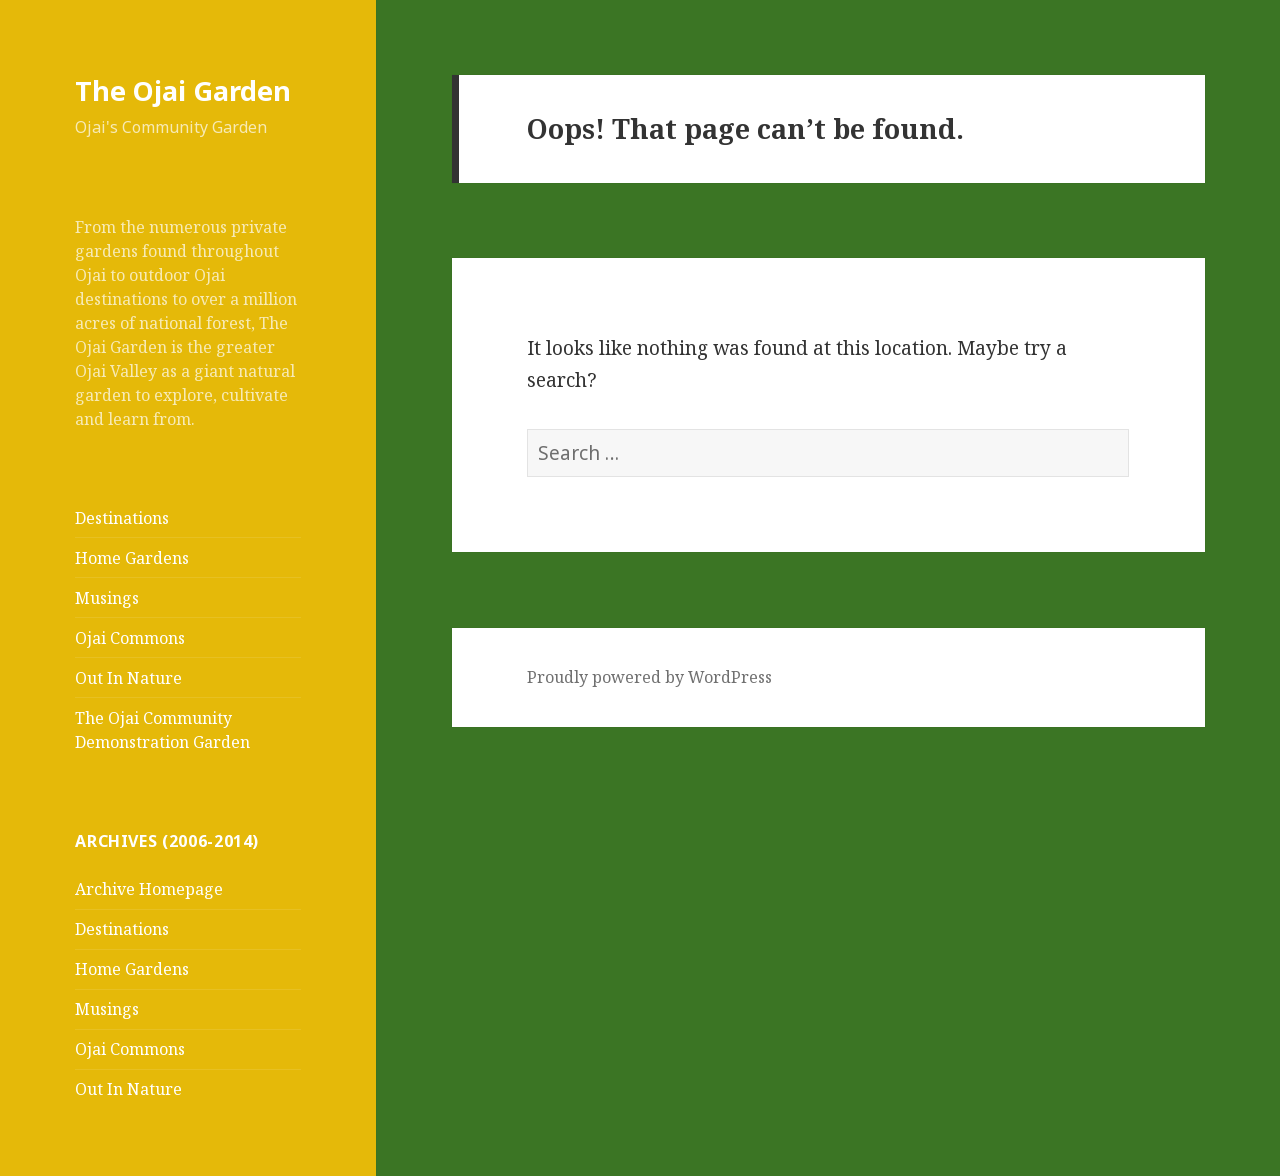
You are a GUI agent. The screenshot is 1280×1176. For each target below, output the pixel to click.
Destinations (122, 518)
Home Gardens (132, 558)
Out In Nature (128, 678)
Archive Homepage (149, 889)
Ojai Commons (130, 638)
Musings (107, 598)
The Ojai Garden (183, 90)
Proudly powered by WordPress (649, 677)
